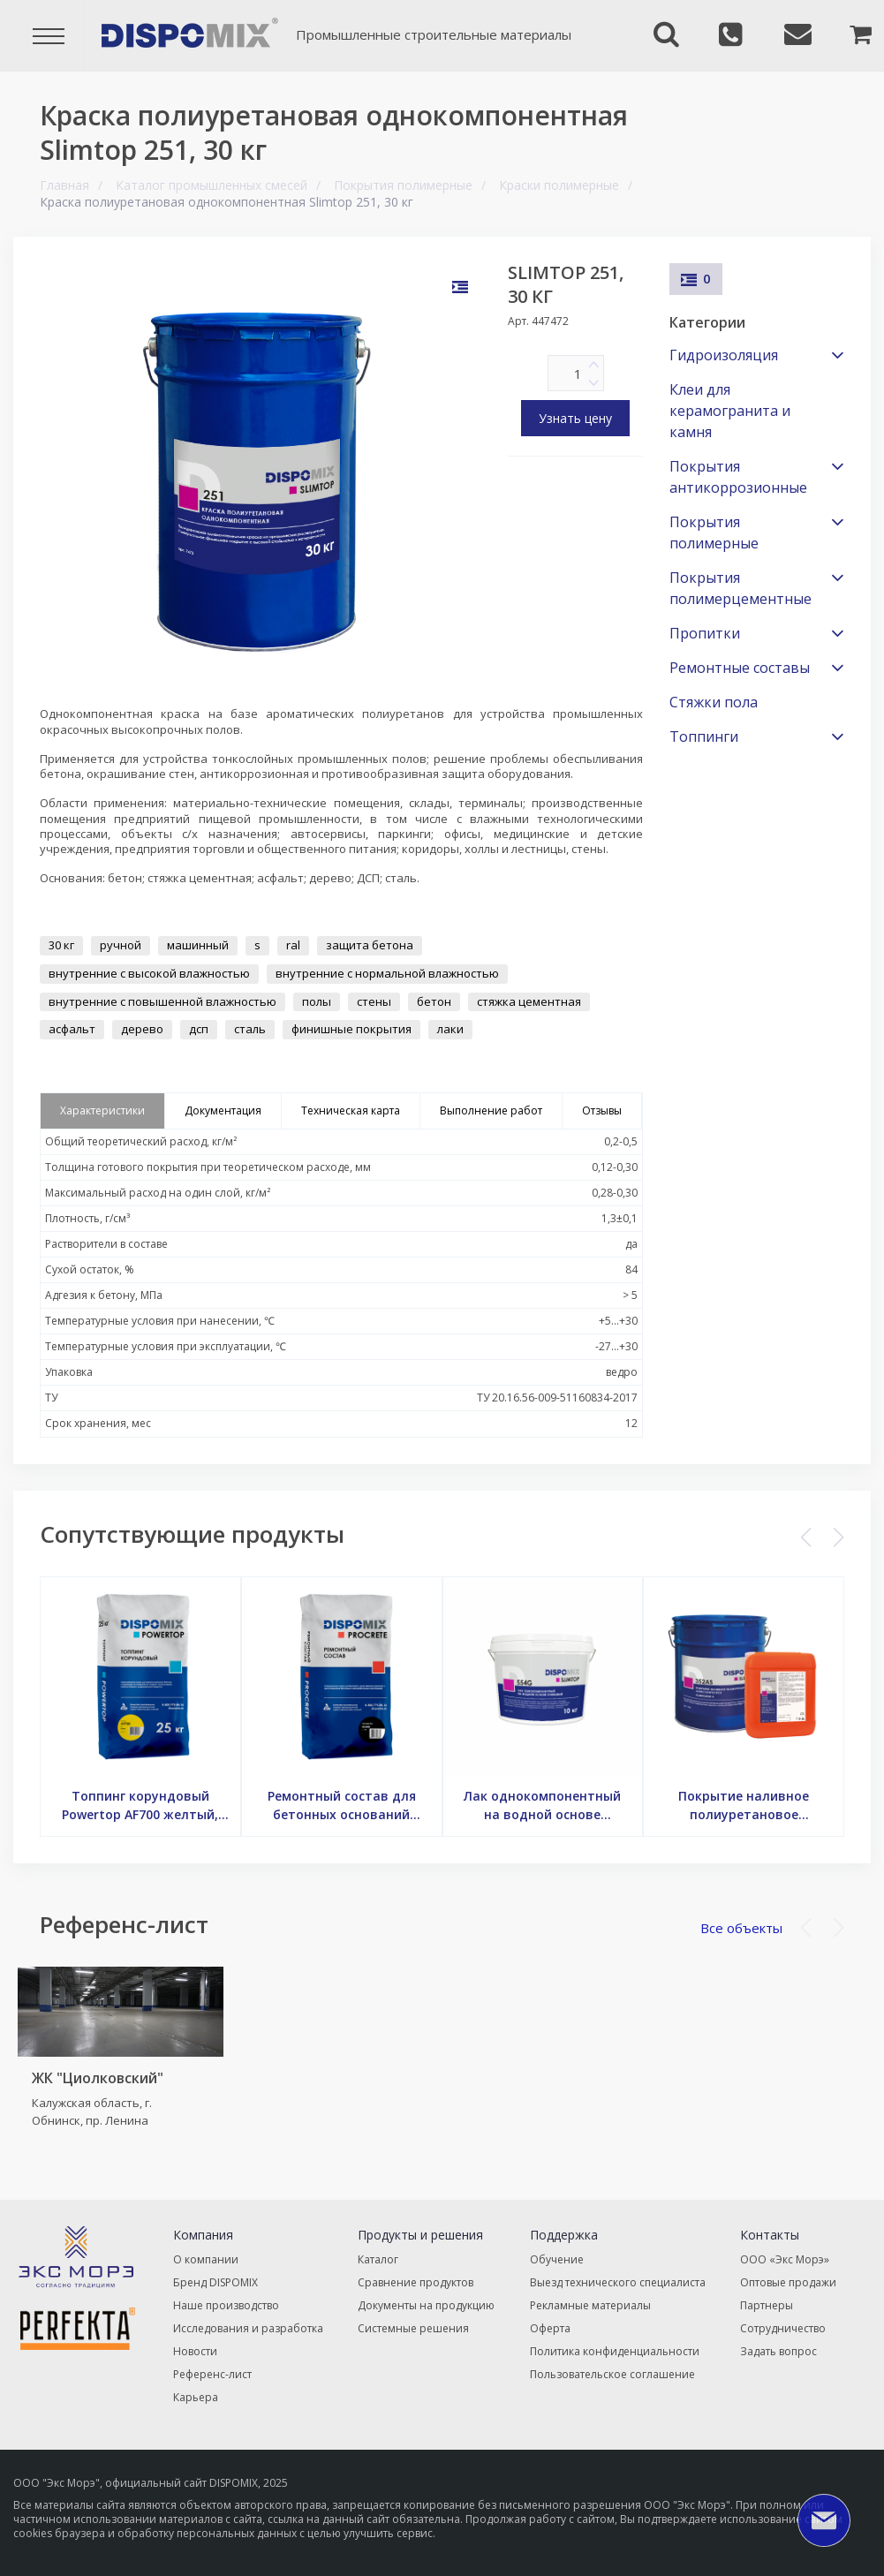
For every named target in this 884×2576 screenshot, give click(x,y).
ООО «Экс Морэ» (784, 2259)
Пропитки (704, 633)
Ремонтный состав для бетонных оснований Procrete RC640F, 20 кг (342, 1805)
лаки (450, 1029)
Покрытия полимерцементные (740, 588)
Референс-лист (212, 2374)
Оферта (550, 2328)
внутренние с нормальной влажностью (387, 973)
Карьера (195, 2397)
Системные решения (413, 2328)
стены (374, 1001)
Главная (64, 185)
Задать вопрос (778, 2351)
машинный (198, 945)
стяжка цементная (529, 1001)
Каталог (378, 2259)
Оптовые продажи (788, 2282)
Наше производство (226, 2305)
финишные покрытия (351, 1029)
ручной (120, 945)
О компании (205, 2259)
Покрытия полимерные (403, 185)
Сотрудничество (783, 2328)
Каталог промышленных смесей (211, 185)
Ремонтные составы (739, 667)
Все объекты (741, 1928)
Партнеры (766, 2305)
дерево (142, 1029)
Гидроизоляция (723, 355)
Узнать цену (575, 418)
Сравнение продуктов (415, 2282)
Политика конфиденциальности (614, 2351)
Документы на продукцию (426, 2305)
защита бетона (369, 945)
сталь (250, 1029)
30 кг (61, 945)
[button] (839, 1537)
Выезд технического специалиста (618, 2282)
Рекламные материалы (590, 2305)
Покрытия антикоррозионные (738, 477)
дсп (198, 1029)
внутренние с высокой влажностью (149, 973)
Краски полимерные (559, 185)
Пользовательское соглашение (612, 2374)
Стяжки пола (713, 702)
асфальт (72, 1029)
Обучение (557, 2259)
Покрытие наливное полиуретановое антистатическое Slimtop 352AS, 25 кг (744, 1805)
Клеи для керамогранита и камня (729, 411)
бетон (434, 1001)
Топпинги (703, 736)
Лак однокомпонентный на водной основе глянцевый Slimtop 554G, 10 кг (542, 1805)
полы (316, 1001)
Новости (195, 2351)
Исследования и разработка (248, 2328)
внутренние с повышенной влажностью (162, 1001)
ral (293, 945)
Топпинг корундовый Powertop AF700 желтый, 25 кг (140, 1805)
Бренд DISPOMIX (215, 2282)
